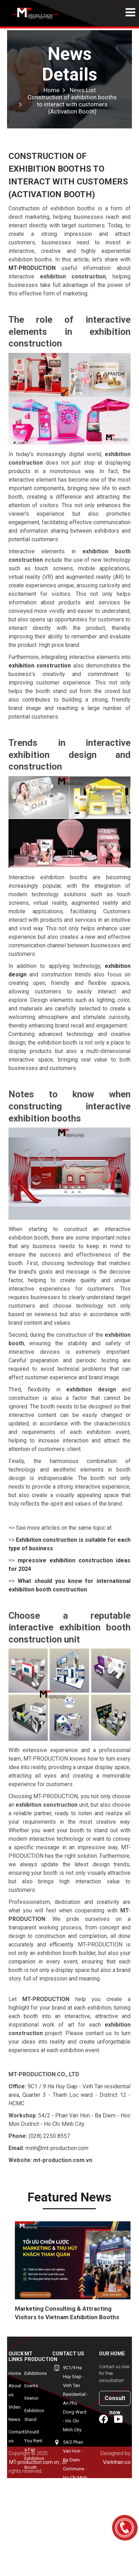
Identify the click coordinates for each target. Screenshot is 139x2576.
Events (31, 2385)
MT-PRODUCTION (32, 268)
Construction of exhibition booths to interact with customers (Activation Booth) (72, 104)
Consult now (115, 2400)
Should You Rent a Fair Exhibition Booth (34, 2449)
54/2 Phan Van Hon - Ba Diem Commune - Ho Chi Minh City (75, 2464)
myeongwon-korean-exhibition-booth (37, 2493)
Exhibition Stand (34, 2415)
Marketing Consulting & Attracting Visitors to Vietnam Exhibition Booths (67, 2313)
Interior (31, 2398)
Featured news (69, 2197)
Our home (112, 2353)
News (14, 2419)
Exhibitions (35, 2373)
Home (51, 90)
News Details (69, 64)
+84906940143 (67, 2538)
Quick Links (16, 2356)
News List (83, 90)
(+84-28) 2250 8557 (66, 2512)
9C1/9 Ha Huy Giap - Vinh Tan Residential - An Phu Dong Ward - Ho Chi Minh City (75, 2398)
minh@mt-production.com (69, 2563)
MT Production (40, 2356)
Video (14, 2407)
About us (14, 2390)
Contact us (16, 2436)
